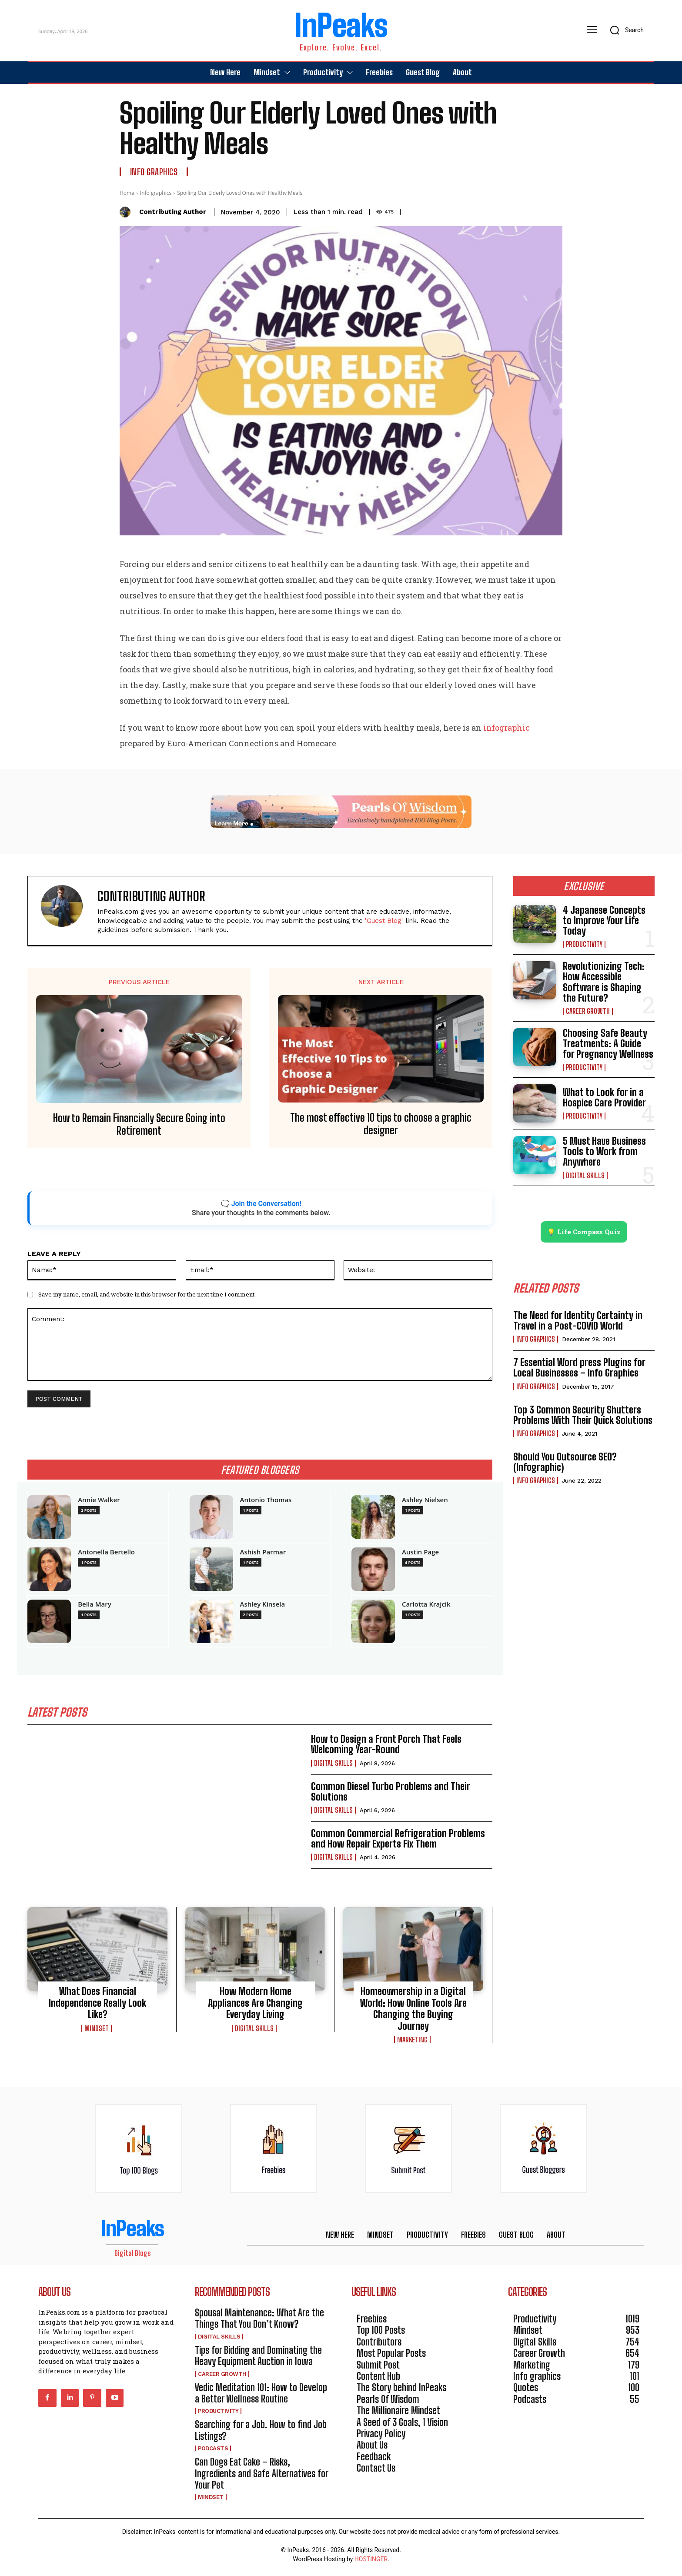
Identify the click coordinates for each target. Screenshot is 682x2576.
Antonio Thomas (266, 1500)
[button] (624, 30)
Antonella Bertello (106, 1552)
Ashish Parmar (263, 1552)
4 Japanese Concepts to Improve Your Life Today (604, 920)
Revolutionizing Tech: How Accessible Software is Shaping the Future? (604, 982)
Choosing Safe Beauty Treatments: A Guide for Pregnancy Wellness (608, 1043)
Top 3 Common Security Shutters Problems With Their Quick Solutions (582, 1418)
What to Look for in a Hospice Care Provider (604, 1097)
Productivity (584, 944)
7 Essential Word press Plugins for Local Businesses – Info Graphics (579, 1371)
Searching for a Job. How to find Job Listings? (261, 2433)
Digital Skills (333, 1765)
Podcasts (213, 2451)
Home (127, 193)
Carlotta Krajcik (426, 1604)
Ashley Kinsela (262, 1604)
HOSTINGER (371, 2562)
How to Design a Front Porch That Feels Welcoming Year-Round (386, 1747)
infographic (506, 727)
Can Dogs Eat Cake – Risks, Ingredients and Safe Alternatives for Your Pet (261, 2476)
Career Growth (588, 1011)
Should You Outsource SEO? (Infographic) (565, 1465)
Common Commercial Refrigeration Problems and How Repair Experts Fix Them (398, 1842)
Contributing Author (172, 212)
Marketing (412, 2042)
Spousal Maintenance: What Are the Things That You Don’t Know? (259, 2321)
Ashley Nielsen (425, 1500)
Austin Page (420, 1552)
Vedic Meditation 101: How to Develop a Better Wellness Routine (261, 2395)
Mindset (96, 2031)
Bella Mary (94, 1604)
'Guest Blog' (384, 921)
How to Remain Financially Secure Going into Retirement (139, 1124)
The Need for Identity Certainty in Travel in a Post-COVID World (577, 1323)
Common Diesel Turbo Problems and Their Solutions (390, 1794)
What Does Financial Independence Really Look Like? (97, 2005)
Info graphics (154, 171)
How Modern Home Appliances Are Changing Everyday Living (255, 2005)
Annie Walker (99, 1500)
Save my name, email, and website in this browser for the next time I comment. (147, 1294)
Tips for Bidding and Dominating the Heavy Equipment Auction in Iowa (258, 2358)
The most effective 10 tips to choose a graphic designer (380, 1124)
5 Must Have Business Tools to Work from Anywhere (604, 1151)
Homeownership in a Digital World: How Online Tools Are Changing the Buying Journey (413, 2011)
